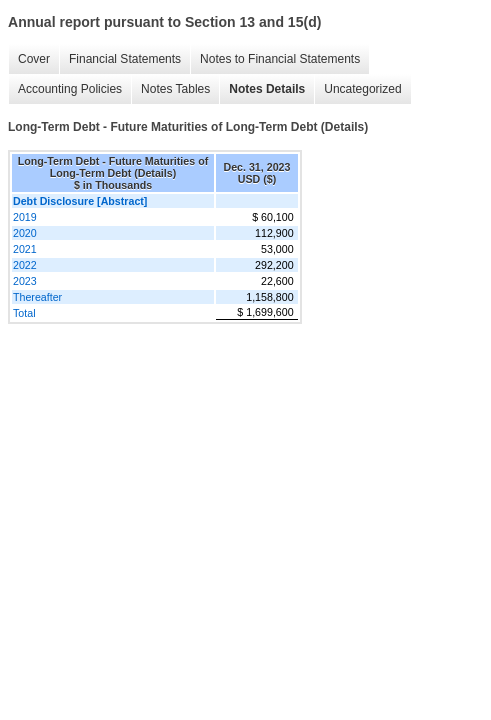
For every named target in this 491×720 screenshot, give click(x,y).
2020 (25, 233)
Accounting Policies (70, 89)
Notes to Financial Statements (280, 59)
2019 (25, 217)
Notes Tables (175, 89)
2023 (25, 281)
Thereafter (37, 297)
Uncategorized (362, 89)
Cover (34, 59)
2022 (25, 265)
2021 (25, 249)
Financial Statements (125, 59)
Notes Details (267, 89)
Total (24, 313)
